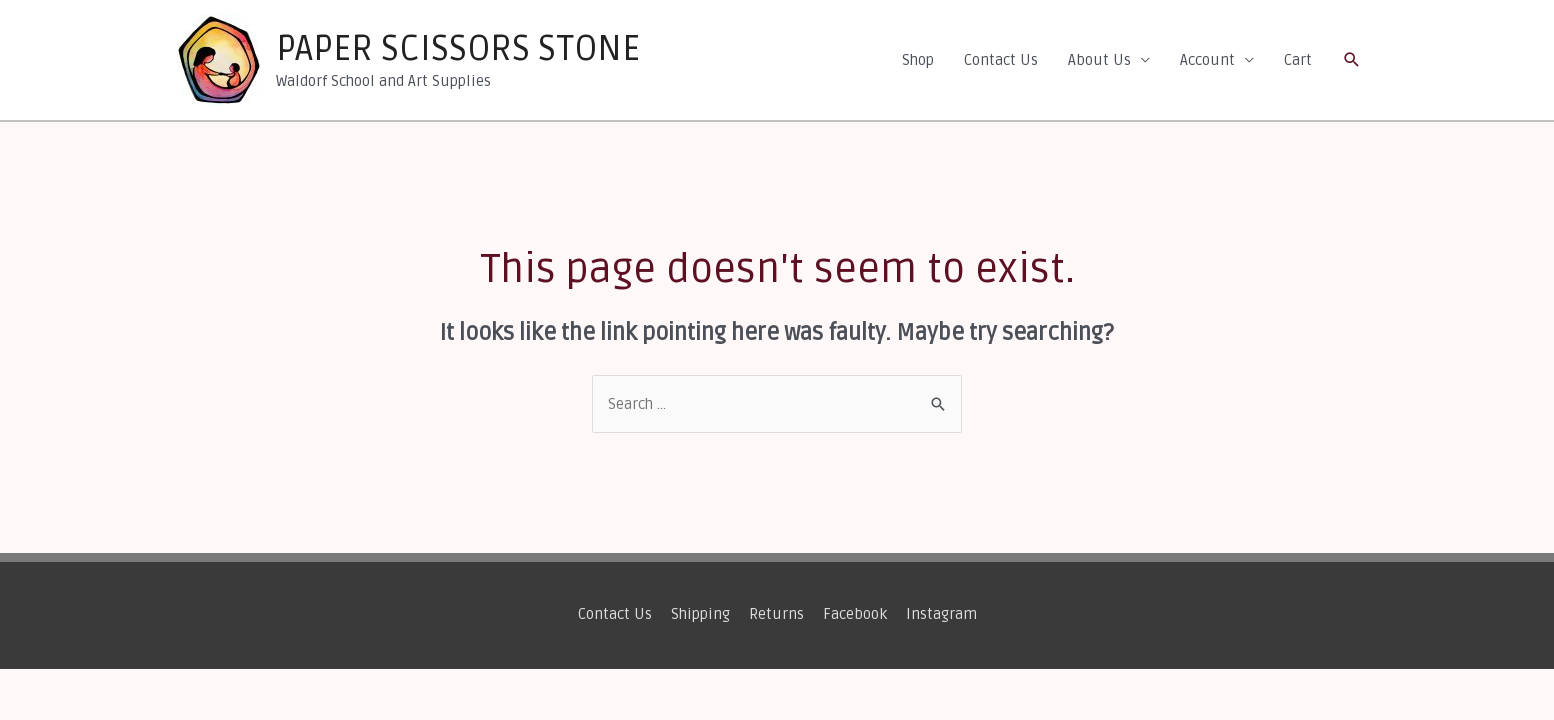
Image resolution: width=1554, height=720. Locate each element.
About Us (1099, 60)
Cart (1298, 60)
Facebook (855, 614)
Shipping (700, 614)
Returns (776, 614)
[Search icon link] (1352, 60)
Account (1207, 60)
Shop (918, 60)
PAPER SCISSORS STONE (458, 49)
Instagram (941, 614)
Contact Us (1001, 60)
